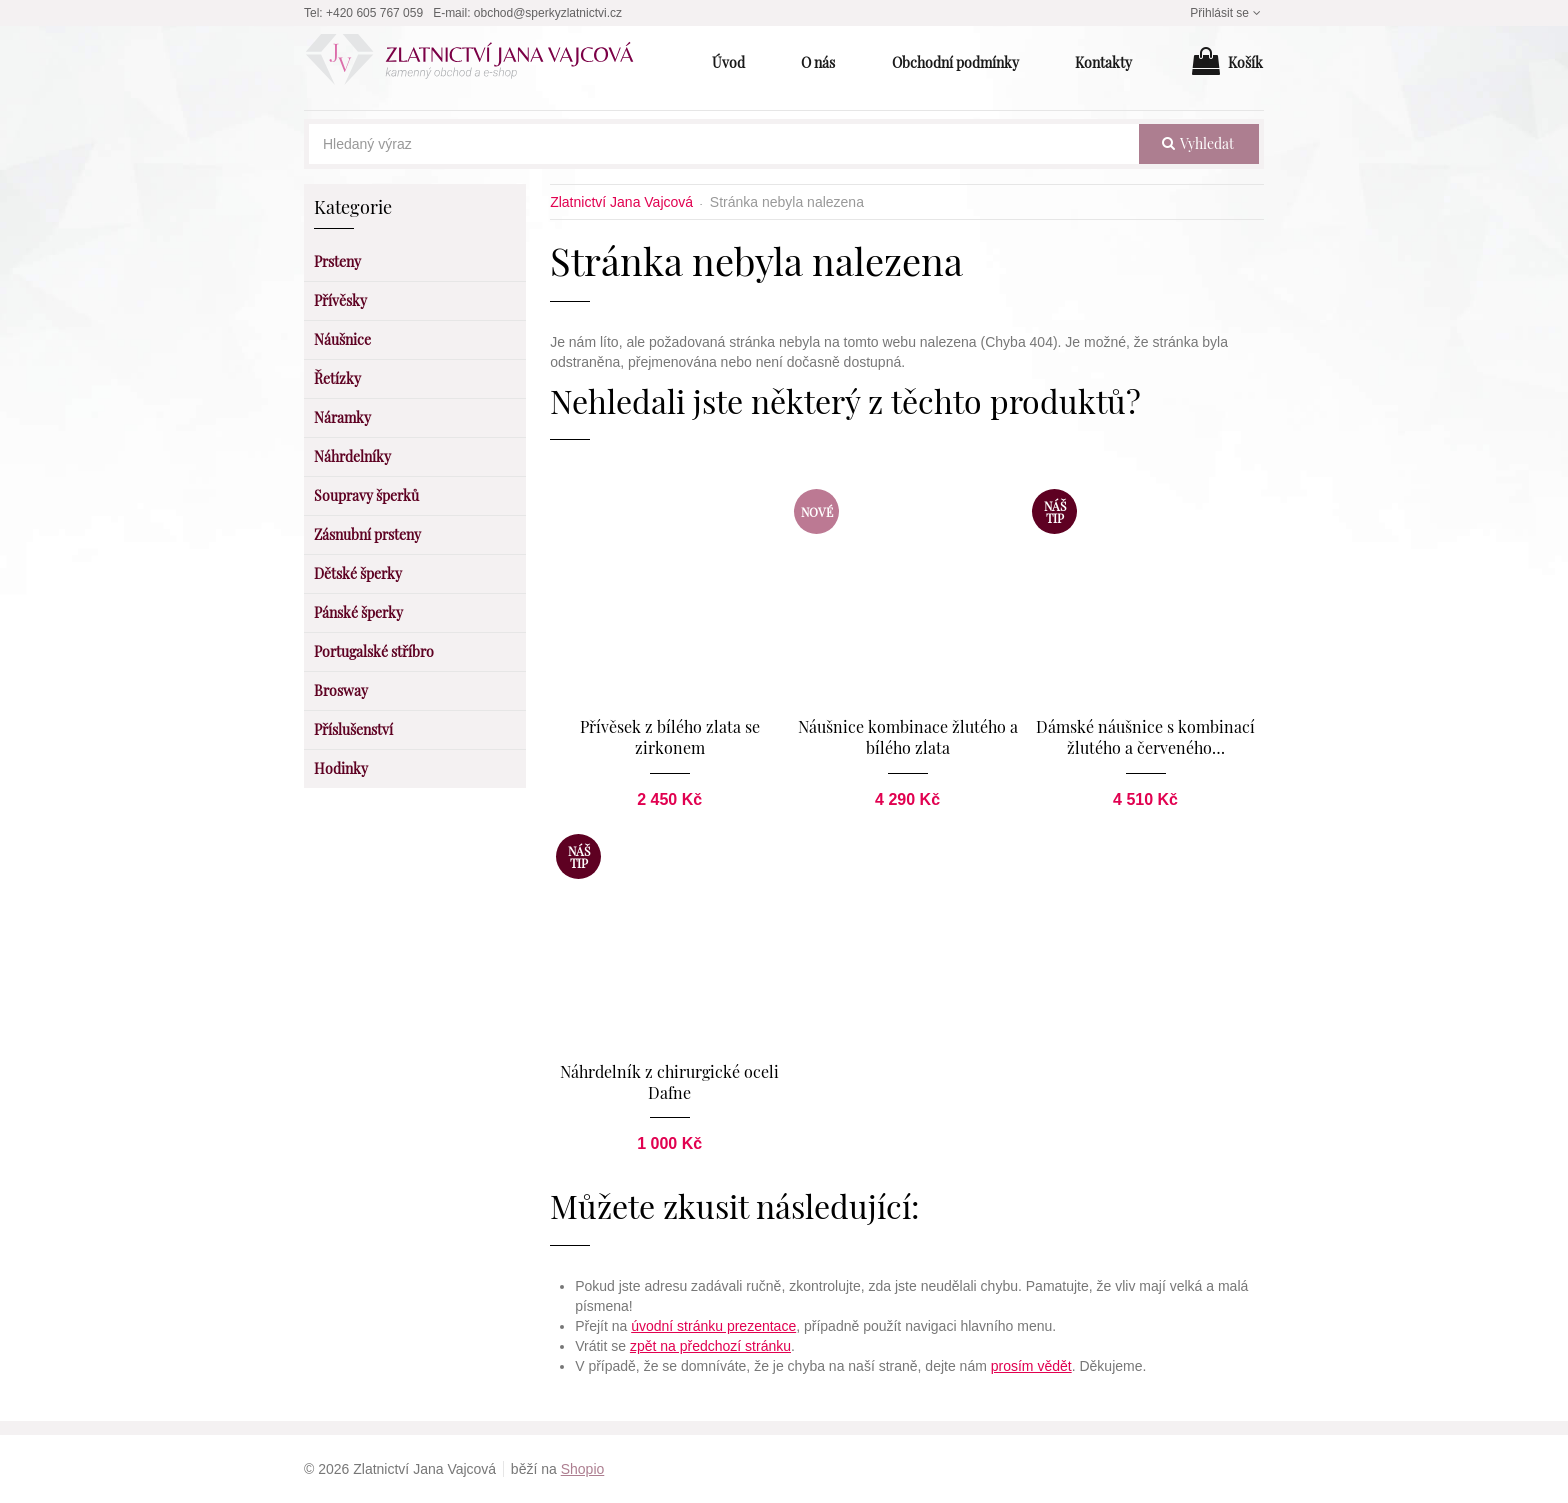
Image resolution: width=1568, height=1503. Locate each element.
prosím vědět (1031, 1366)
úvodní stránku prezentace (713, 1326)
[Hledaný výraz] (724, 144)
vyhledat (1198, 143)
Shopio (583, 1469)
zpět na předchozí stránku (710, 1346)
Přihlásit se (1227, 13)
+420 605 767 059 (374, 13)
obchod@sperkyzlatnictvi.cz (548, 13)
